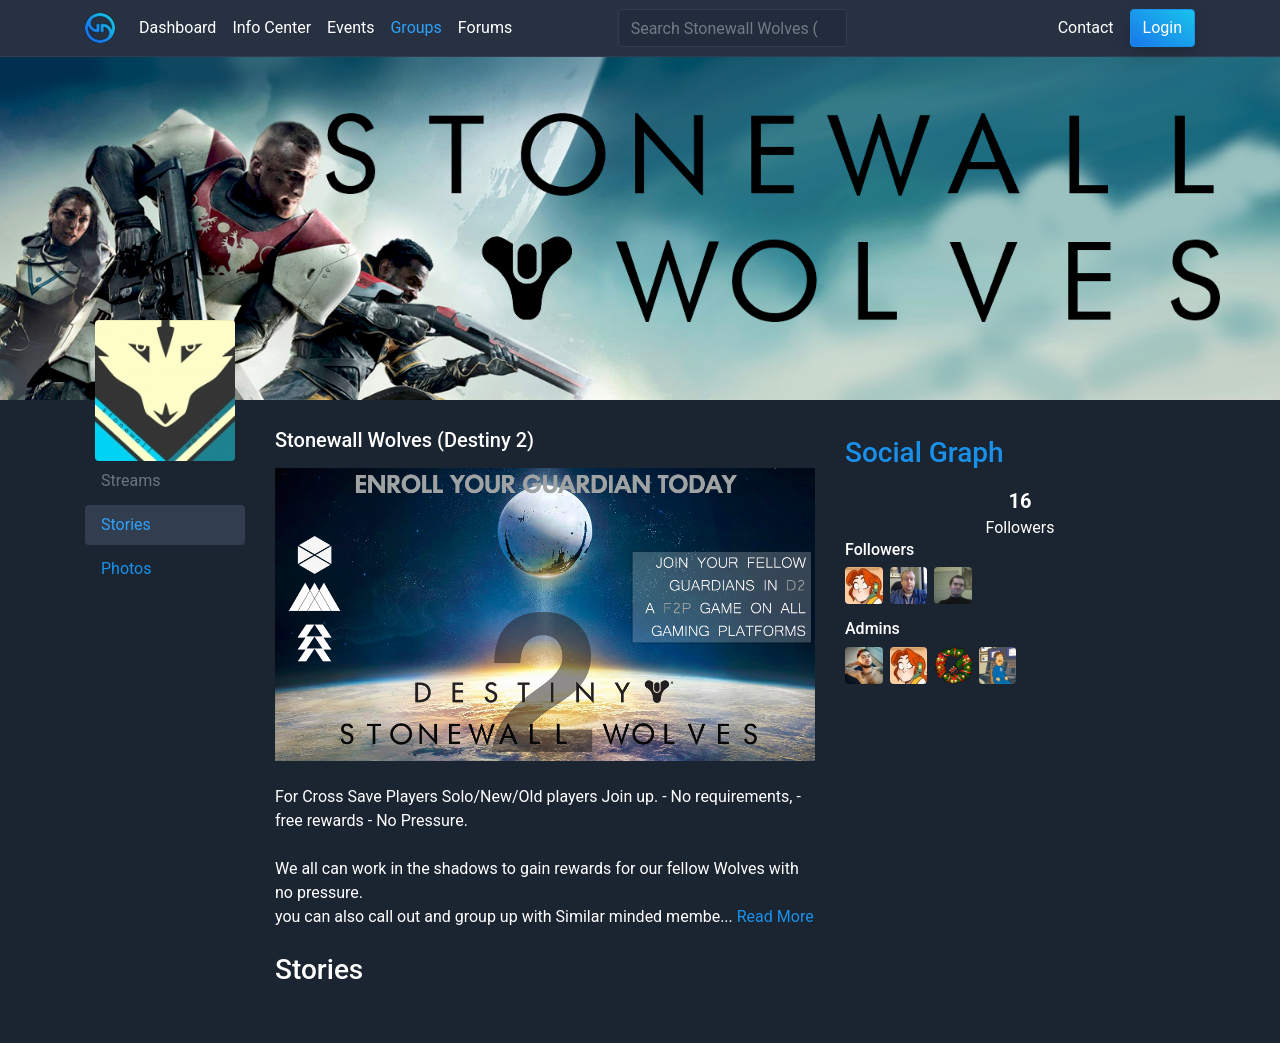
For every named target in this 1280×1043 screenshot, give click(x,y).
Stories (126, 524)
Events (350, 27)
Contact (1086, 27)
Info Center (271, 27)
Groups (415, 27)
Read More (775, 916)
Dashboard (177, 27)
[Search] (732, 28)
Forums (485, 27)
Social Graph (924, 452)
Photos (126, 568)
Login (1162, 27)
